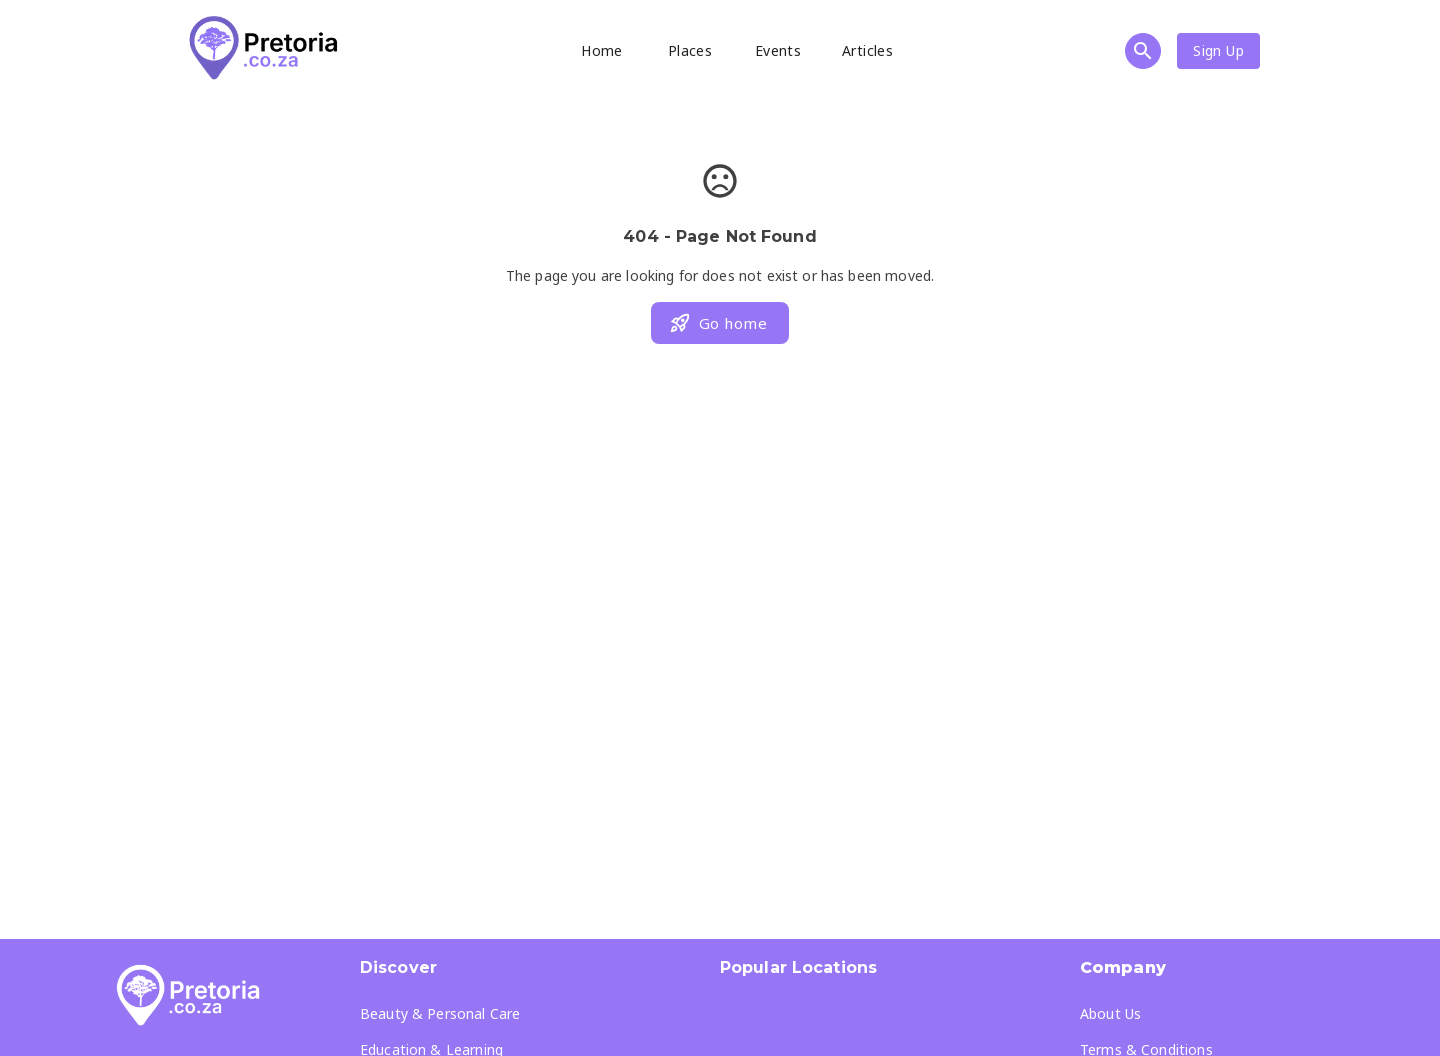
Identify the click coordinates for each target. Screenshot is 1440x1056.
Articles (867, 50)
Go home (718, 323)
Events (778, 50)
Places (690, 50)
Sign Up (1218, 50)
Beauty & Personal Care (440, 1013)
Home (602, 50)
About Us (1110, 1013)
